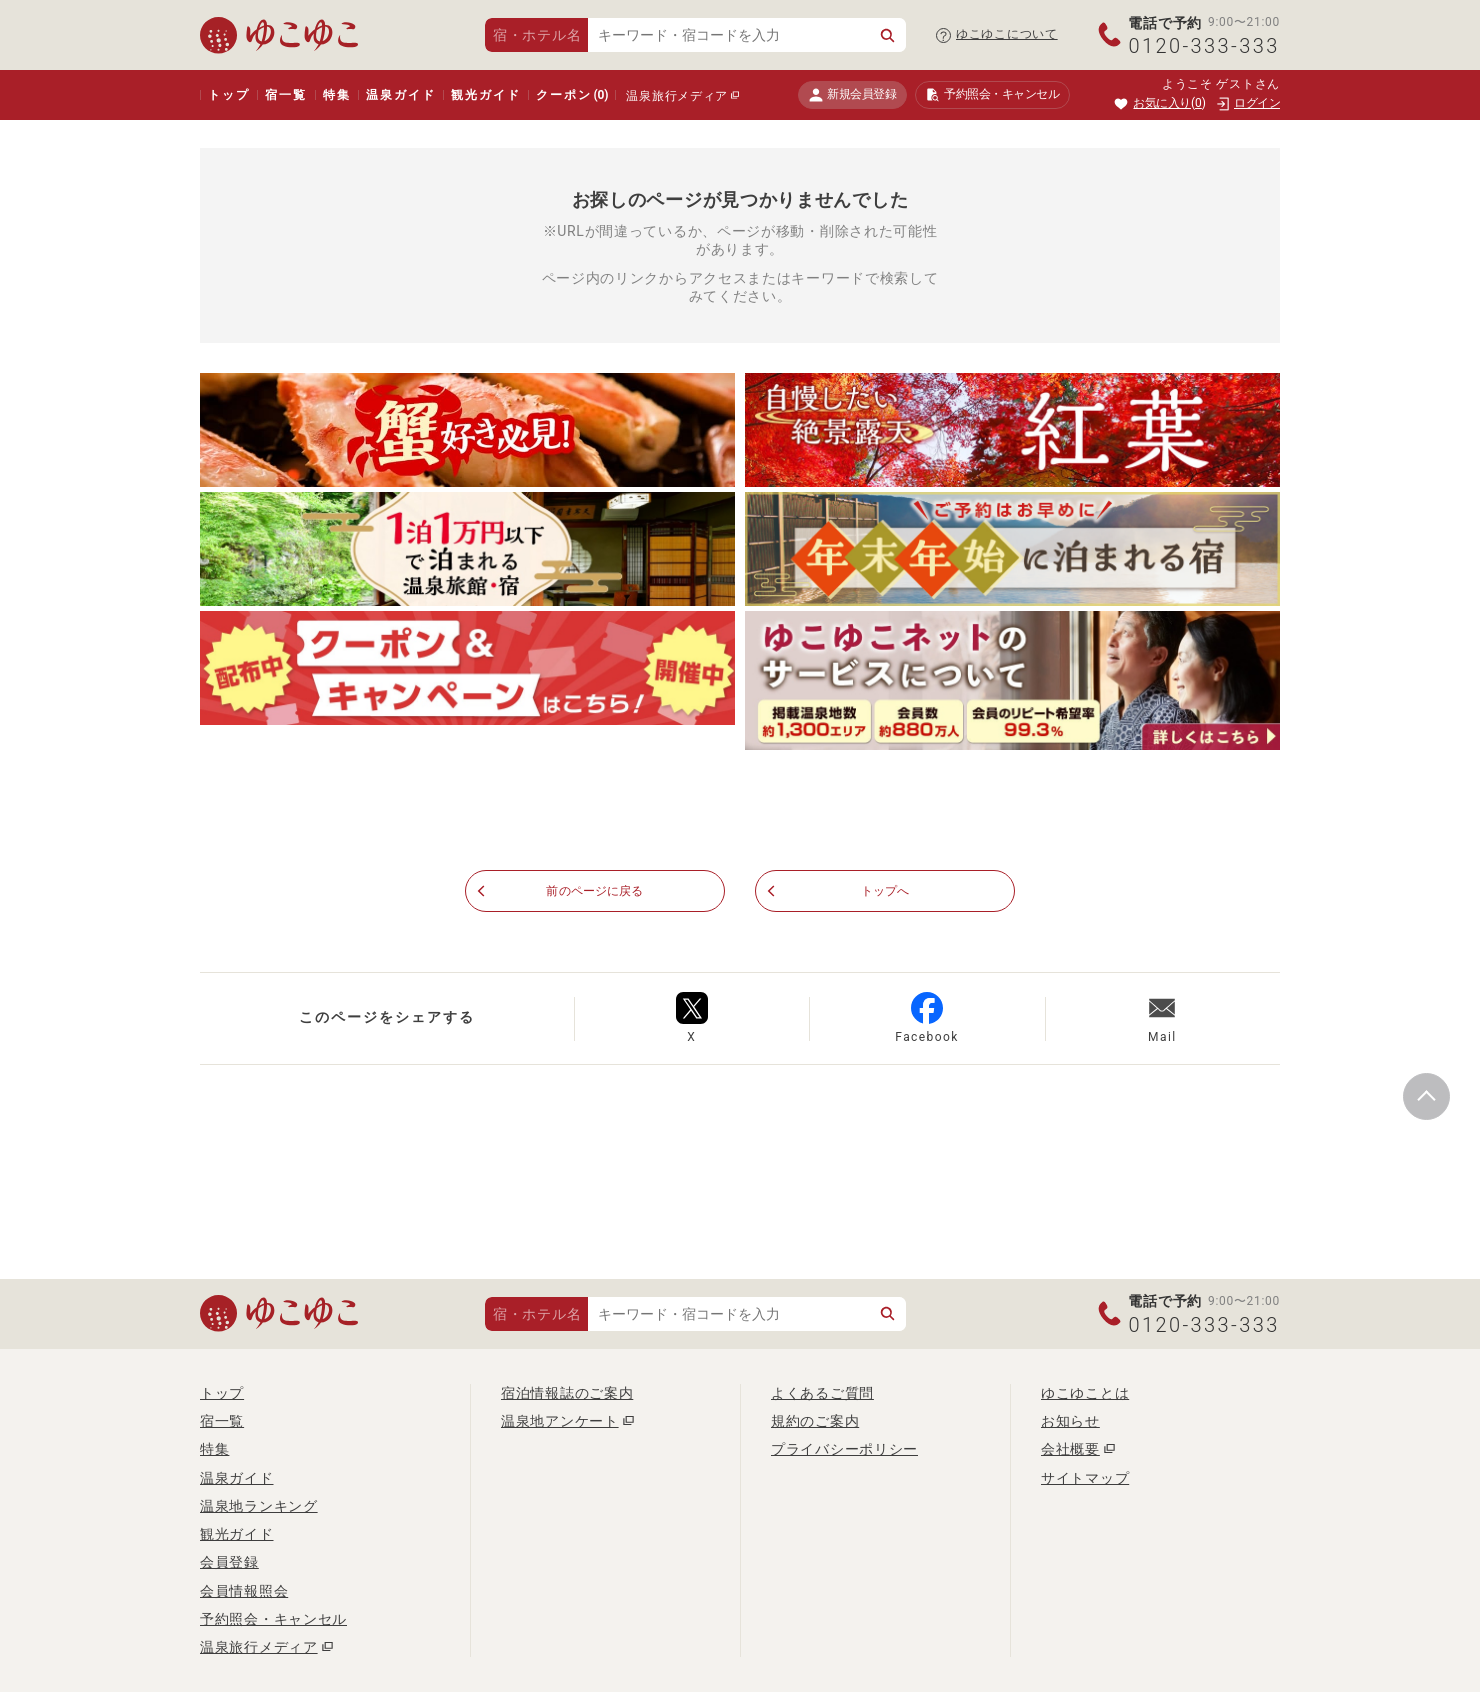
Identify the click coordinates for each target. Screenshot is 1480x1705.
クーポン (572, 95)
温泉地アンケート (560, 1422)
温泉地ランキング (259, 1507)
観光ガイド (485, 95)
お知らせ (1070, 1422)
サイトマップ (1085, 1478)
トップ (228, 95)
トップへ (885, 891)
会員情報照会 (244, 1592)
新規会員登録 (852, 94)
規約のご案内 (815, 1422)
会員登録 (229, 1563)
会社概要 (1070, 1450)
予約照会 (992, 95)
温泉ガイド (400, 95)
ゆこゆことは (1085, 1393)
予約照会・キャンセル (273, 1620)
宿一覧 (285, 95)
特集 (337, 95)
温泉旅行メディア (677, 96)
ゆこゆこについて (1007, 34)
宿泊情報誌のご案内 (567, 1393)
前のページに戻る (595, 891)
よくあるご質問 (822, 1393)
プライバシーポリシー (844, 1450)
